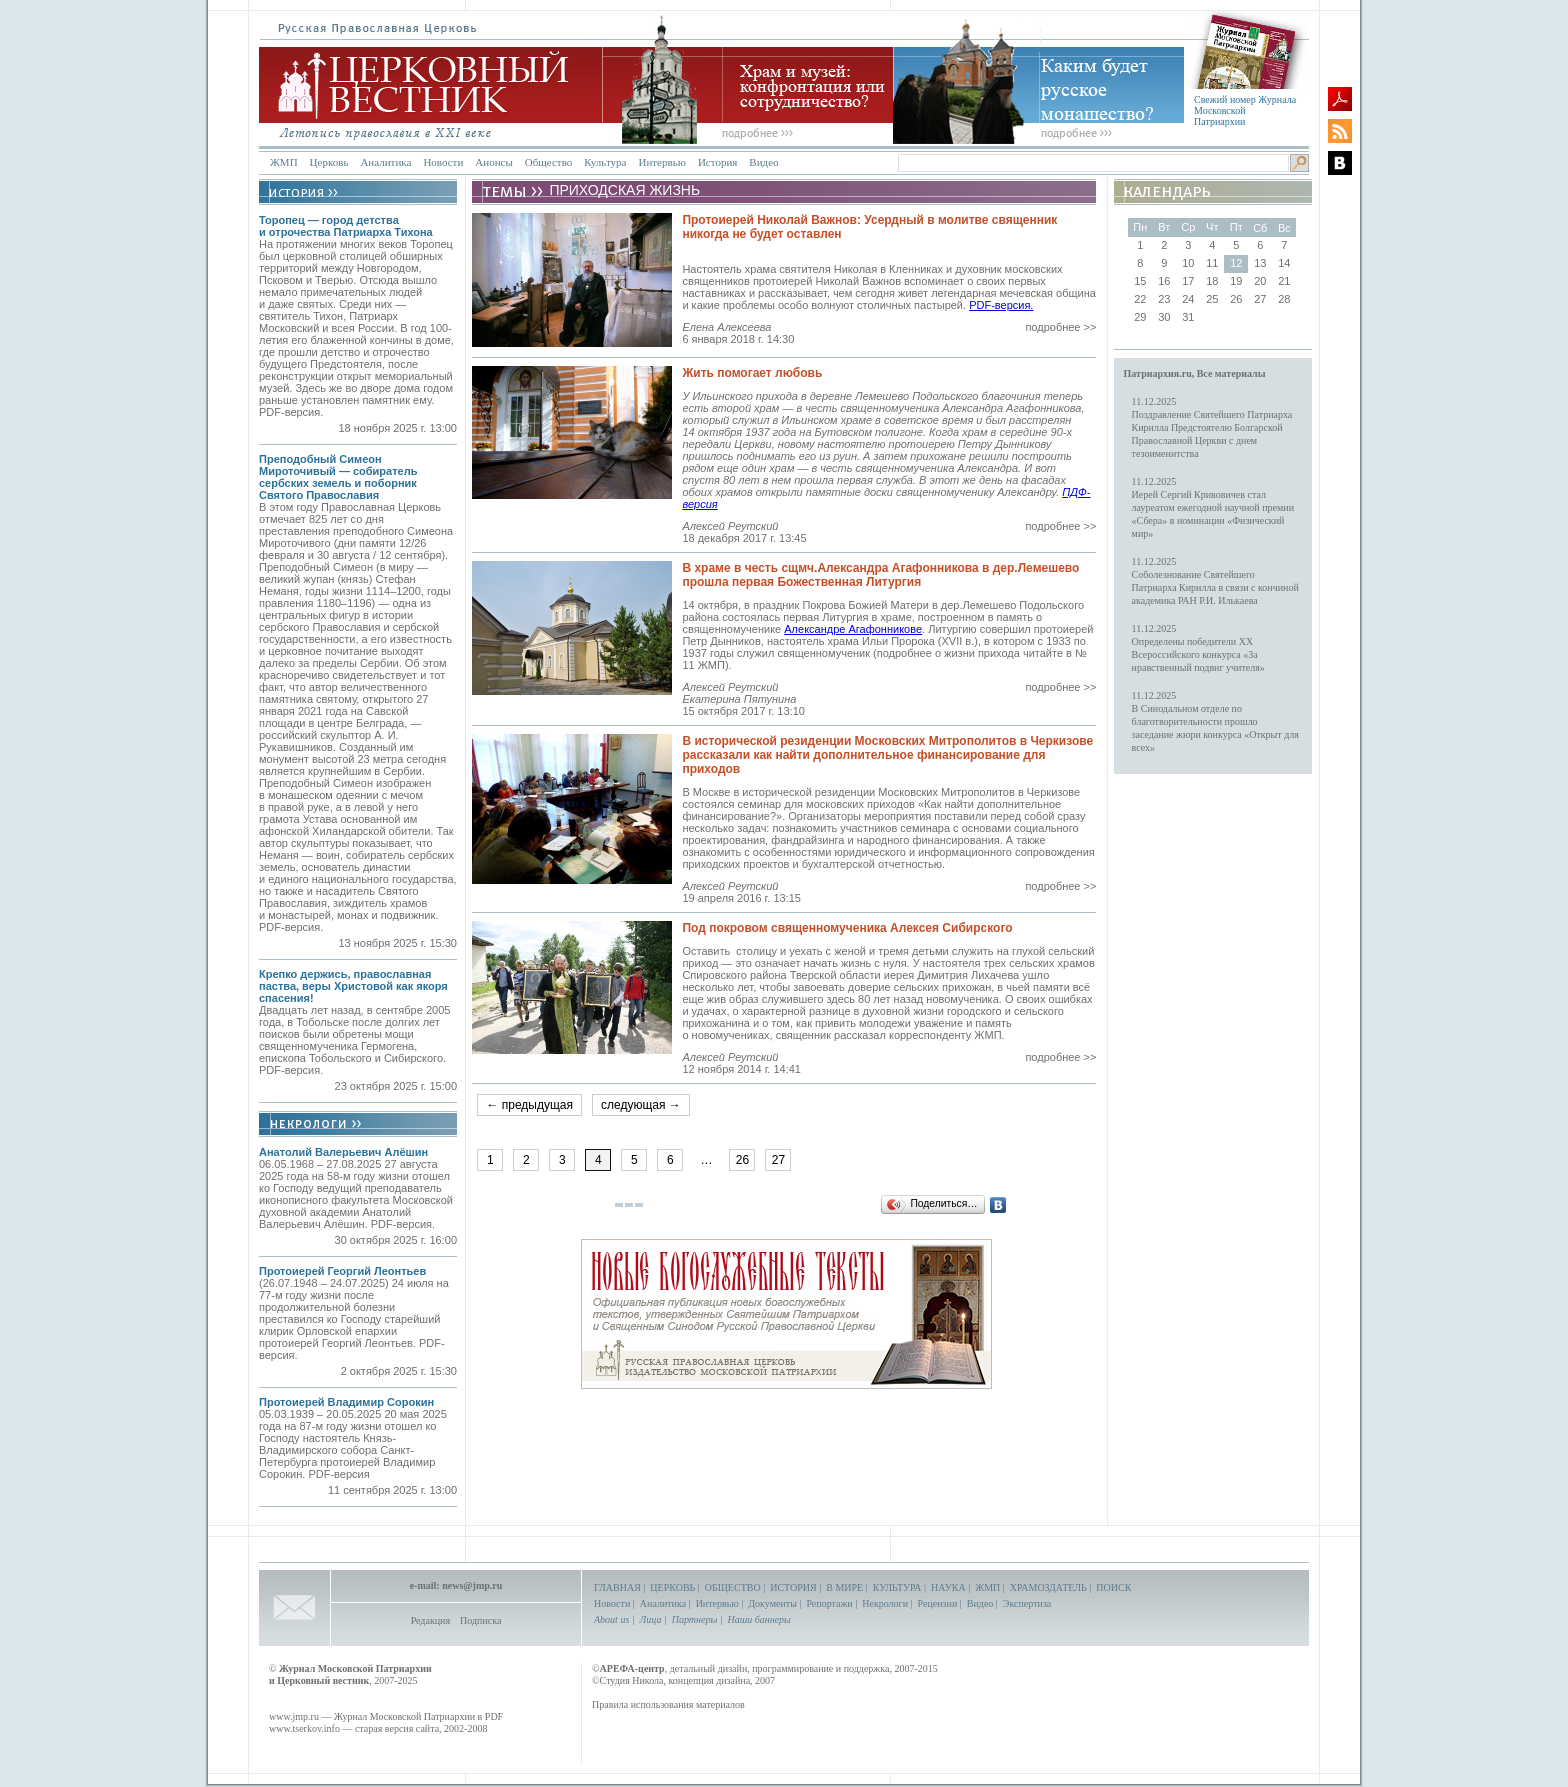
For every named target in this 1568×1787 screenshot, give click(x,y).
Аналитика (385, 162)
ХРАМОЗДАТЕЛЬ (1048, 1587)
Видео (763, 162)
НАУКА (948, 1587)
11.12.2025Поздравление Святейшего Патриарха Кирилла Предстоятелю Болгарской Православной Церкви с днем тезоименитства (1212, 427)
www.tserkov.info (304, 1728)
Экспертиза (1027, 1603)
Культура (605, 162)
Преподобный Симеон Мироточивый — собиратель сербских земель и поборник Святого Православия (338, 477)
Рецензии (938, 1603)
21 (1284, 281)
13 (1260, 263)
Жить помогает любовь (752, 373)
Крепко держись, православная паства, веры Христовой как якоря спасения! (353, 986)
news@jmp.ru (472, 1585)
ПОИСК (1113, 1587)
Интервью (661, 162)
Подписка (480, 1620)
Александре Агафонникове (853, 629)
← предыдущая (529, 1105)
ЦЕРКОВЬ (672, 1587)
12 (1236, 263)
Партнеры (694, 1619)
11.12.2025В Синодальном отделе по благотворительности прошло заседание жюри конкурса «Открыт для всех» (1215, 721)
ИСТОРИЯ (793, 1587)
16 (1164, 281)
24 (1188, 299)
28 (1284, 299)
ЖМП (284, 162)
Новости (443, 162)
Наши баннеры (758, 1619)
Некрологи (885, 1603)
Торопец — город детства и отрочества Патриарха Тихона (346, 226)
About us (611, 1619)
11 (1212, 263)
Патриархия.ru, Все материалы (1195, 373)
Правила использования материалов (668, 1704)
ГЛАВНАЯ (617, 1587)
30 (1164, 317)
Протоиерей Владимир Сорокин (346, 1402)
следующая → (641, 1105)
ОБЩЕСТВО (733, 1587)
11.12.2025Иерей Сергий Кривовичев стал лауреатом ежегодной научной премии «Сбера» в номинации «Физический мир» (1213, 507)
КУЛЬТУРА (897, 1587)
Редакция (430, 1620)
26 (742, 1160)
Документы (772, 1603)
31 (1188, 317)
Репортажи (829, 1603)
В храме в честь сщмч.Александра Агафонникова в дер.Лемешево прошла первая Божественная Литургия (880, 575)
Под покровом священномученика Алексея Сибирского (847, 928)
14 (1284, 263)
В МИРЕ (844, 1587)
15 (1140, 281)
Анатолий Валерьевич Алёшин (343, 1152)
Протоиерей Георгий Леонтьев (342, 1271)
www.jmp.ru (294, 1716)
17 (1188, 281)
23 (1164, 299)
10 (1188, 263)
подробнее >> (1060, 327)
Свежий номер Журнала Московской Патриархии (1245, 110)
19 (1236, 281)
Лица (651, 1619)
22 (1140, 299)
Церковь (329, 162)
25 (1212, 299)
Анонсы (494, 162)
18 (1212, 281)
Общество (548, 162)
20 (1260, 281)
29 (1140, 317)
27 (778, 1160)
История (717, 162)
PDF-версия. (1001, 305)
